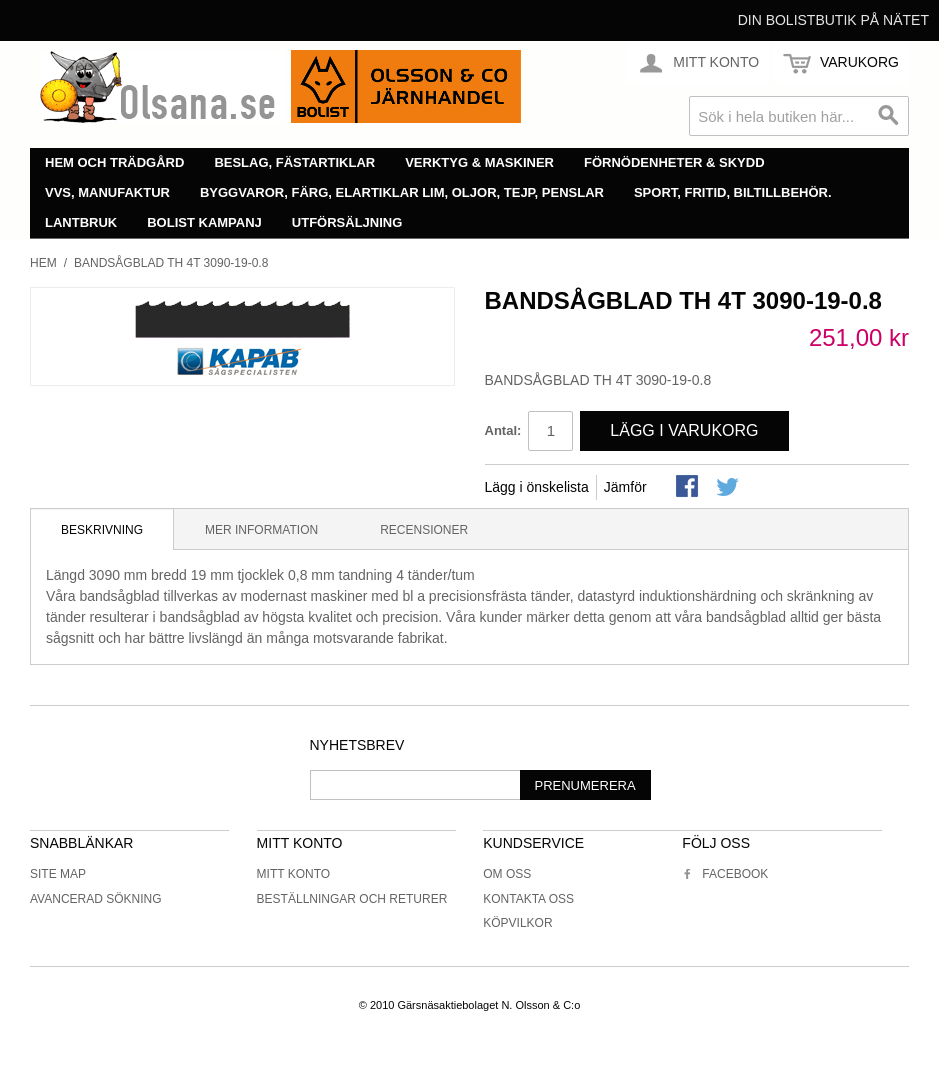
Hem (43, 263)
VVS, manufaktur (107, 192)
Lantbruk (81, 222)
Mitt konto (294, 874)
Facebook (725, 874)
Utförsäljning (347, 222)
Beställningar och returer (352, 899)
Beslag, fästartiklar (294, 162)
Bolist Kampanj (204, 222)
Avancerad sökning (96, 899)
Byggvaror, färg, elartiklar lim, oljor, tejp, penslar (402, 192)
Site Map (58, 874)
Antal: (503, 430)
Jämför (625, 487)
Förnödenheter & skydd (674, 162)
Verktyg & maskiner (479, 162)
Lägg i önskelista (537, 487)
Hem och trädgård (114, 162)
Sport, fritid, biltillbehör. (733, 192)
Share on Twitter (729, 488)
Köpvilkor (517, 923)
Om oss (507, 874)
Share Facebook (689, 488)
